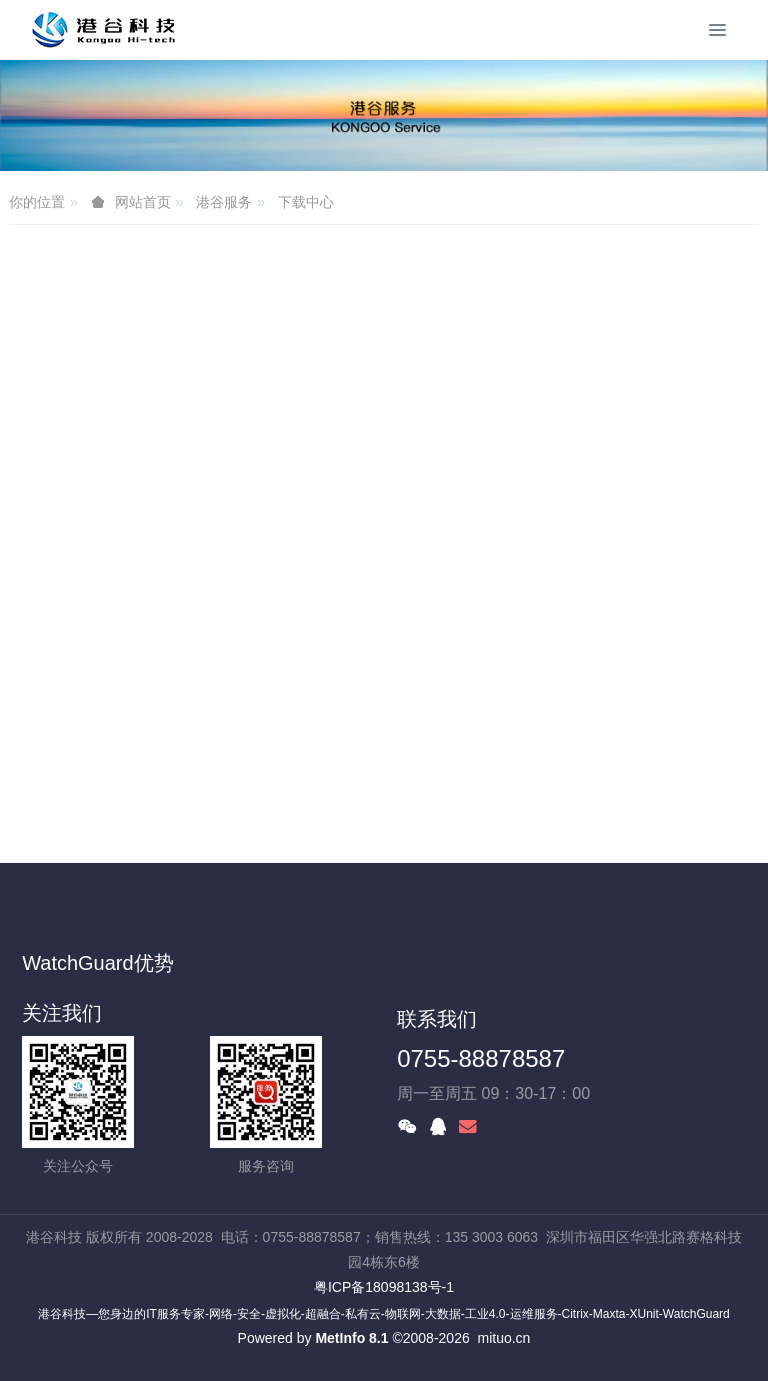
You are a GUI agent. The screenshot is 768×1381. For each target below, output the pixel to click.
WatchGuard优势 (98, 963)
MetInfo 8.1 (351, 1338)
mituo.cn (503, 1338)
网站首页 (143, 202)
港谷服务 (224, 202)
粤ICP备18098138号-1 (384, 1287)
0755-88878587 (481, 1058)
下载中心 (306, 202)
